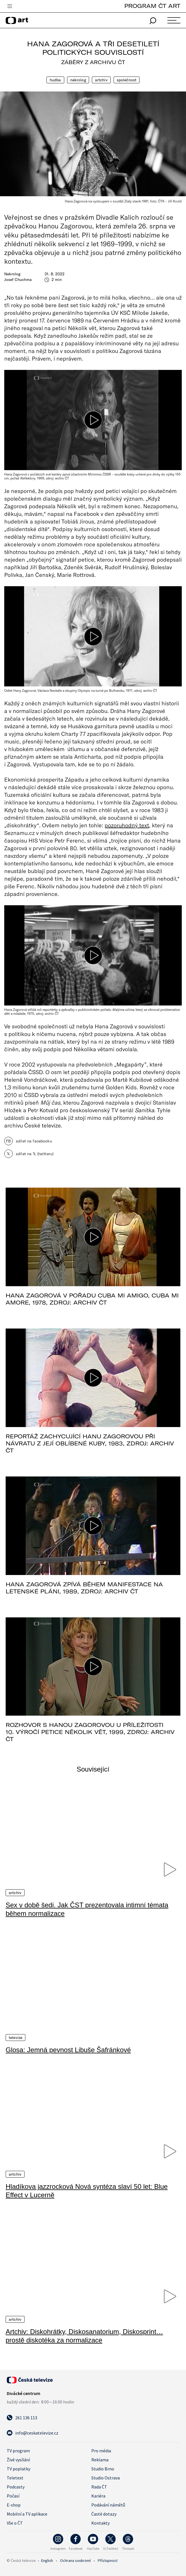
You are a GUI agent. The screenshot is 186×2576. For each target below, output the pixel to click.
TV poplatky (18, 2468)
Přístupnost (108, 2559)
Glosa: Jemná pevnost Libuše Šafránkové (68, 2049)
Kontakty (100, 2522)
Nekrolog (78, 79)
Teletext (15, 2477)
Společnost (126, 79)
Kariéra (98, 2495)
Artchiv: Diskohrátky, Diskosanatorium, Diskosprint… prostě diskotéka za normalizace (84, 2335)
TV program (18, 2450)
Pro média (101, 2450)
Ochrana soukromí (75, 2559)
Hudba (55, 79)
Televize (15, 2037)
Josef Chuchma (18, 279)
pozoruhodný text (127, 825)
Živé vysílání (18, 2459)
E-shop (14, 2504)
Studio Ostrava (105, 2477)
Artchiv (101, 79)
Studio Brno (102, 2468)
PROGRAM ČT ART (152, 5)
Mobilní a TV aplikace (27, 2513)
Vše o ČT (15, 2522)
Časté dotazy (103, 2513)
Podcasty (16, 2486)
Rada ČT (99, 2486)
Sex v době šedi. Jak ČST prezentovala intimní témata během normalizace (87, 1909)
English (47, 2559)
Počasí (13, 2495)
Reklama (99, 2459)
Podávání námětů (108, 2504)
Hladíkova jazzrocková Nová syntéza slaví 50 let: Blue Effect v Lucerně (87, 2190)
